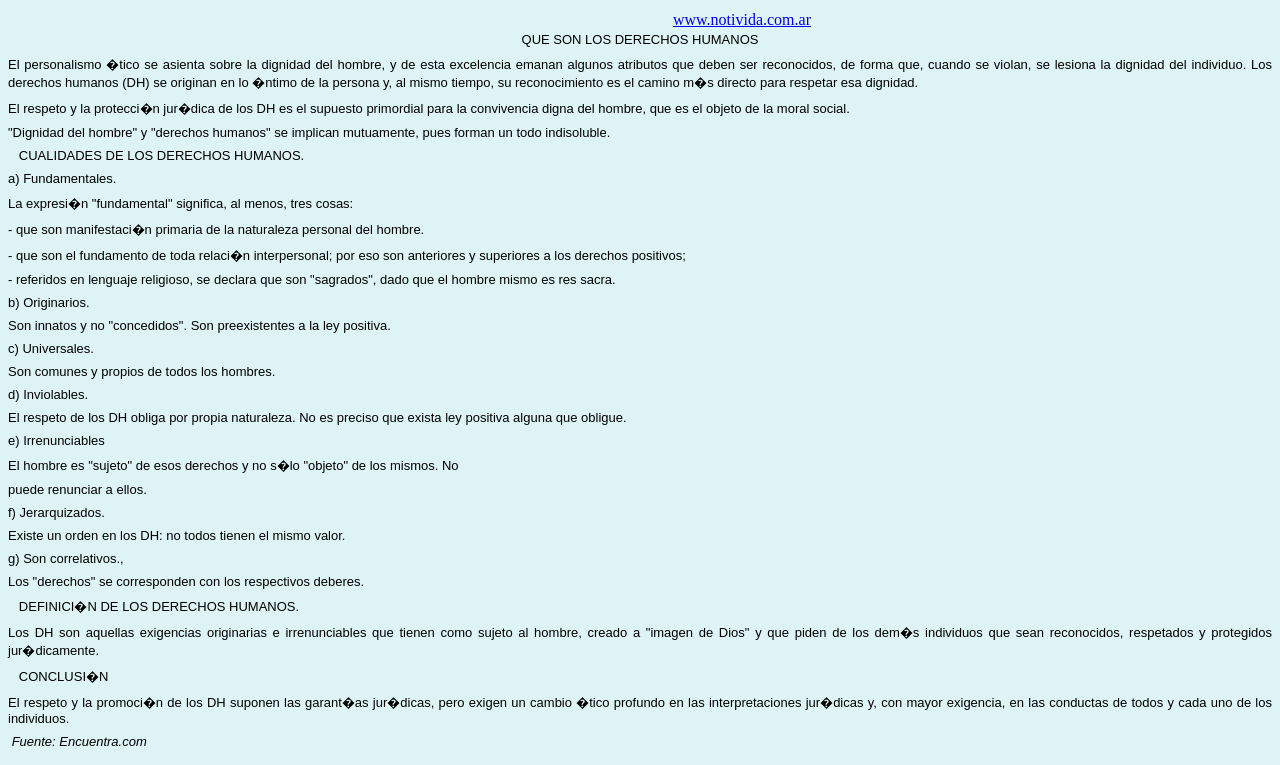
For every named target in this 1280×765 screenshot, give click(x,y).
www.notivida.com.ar (742, 19)
